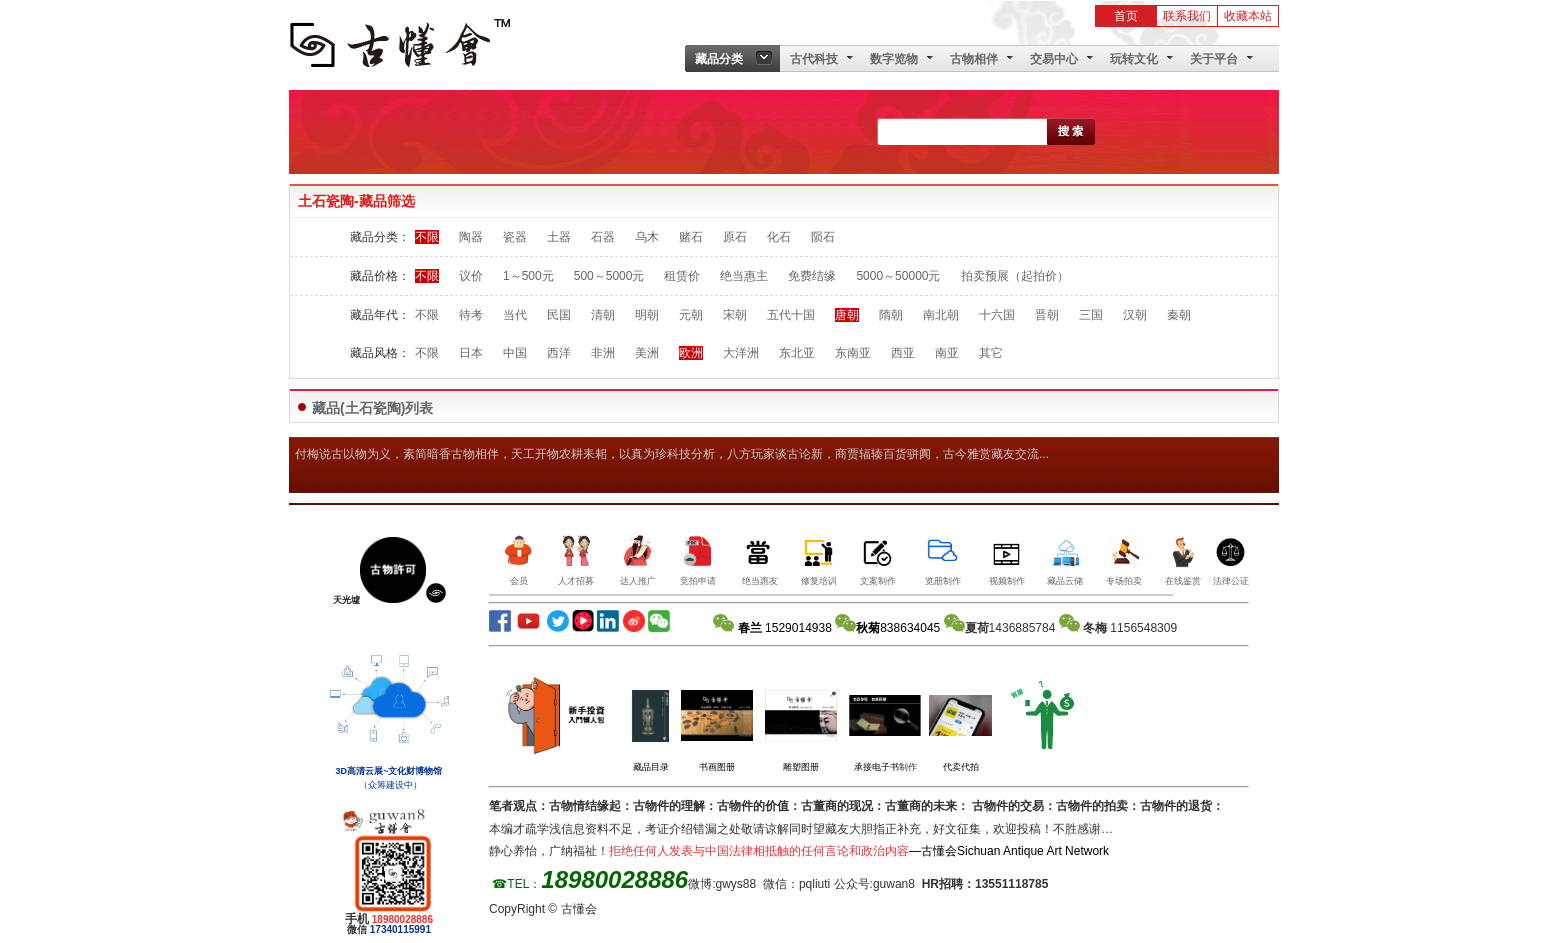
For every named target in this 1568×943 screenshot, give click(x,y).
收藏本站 (1248, 16)
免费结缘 (812, 276)
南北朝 (941, 315)
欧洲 (691, 353)
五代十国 (791, 315)
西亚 (903, 353)
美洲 (647, 353)
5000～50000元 (898, 276)
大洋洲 (741, 353)
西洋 (559, 353)
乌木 (647, 237)
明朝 (647, 315)
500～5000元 (609, 276)
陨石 (823, 237)
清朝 (603, 315)
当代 (515, 315)
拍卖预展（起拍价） (1015, 276)
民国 (559, 315)
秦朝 (1179, 315)
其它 (991, 353)
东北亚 (797, 353)
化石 (779, 237)
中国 (515, 353)
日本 (471, 353)
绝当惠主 (744, 276)
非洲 (603, 353)
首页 (1126, 16)
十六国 (997, 315)
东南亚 (853, 353)
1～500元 (528, 276)
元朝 (691, 315)
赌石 (691, 237)
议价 (471, 276)
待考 (471, 315)
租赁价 (682, 276)
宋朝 (735, 315)
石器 (603, 237)
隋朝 (891, 315)
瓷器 (515, 237)
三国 (1091, 315)
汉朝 (1135, 315)
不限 (427, 237)
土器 (559, 237)
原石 (735, 237)
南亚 (947, 353)
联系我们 (1187, 16)
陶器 (471, 237)
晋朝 (1047, 315)
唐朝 (847, 315)
